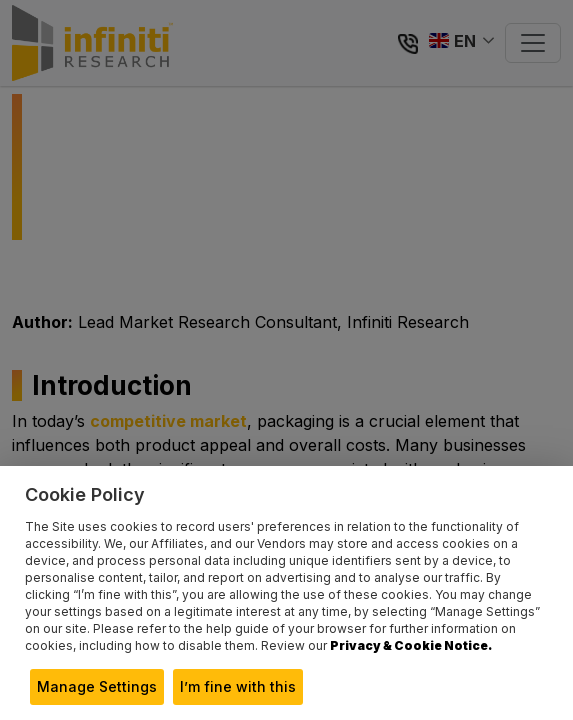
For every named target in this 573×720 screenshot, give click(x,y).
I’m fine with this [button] (238, 686)
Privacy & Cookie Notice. (411, 645)
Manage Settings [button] (97, 686)
